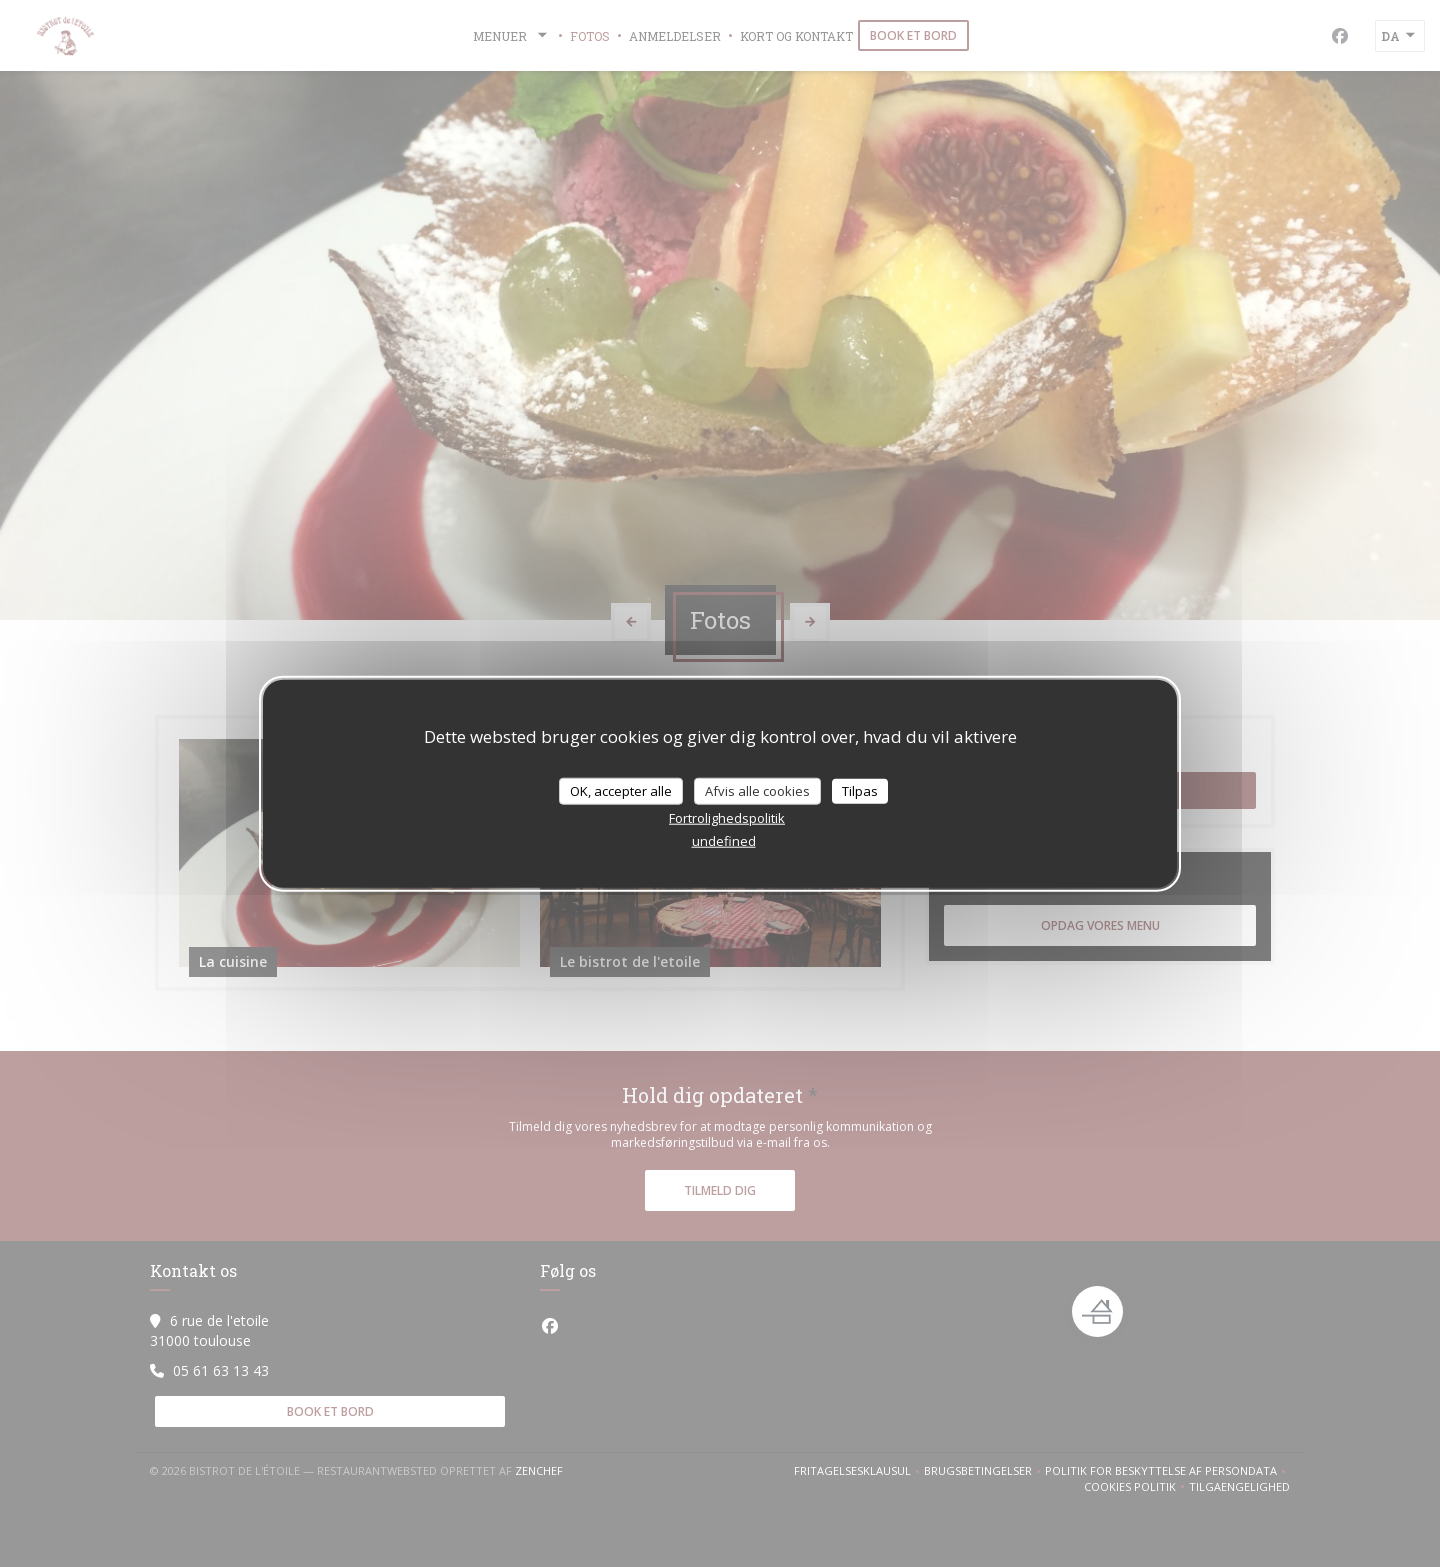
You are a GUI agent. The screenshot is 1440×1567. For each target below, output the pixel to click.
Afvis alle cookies (757, 790)
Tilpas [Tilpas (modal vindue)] (860, 790)
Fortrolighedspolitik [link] (727, 818)
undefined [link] (724, 841)
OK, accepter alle (621, 790)
